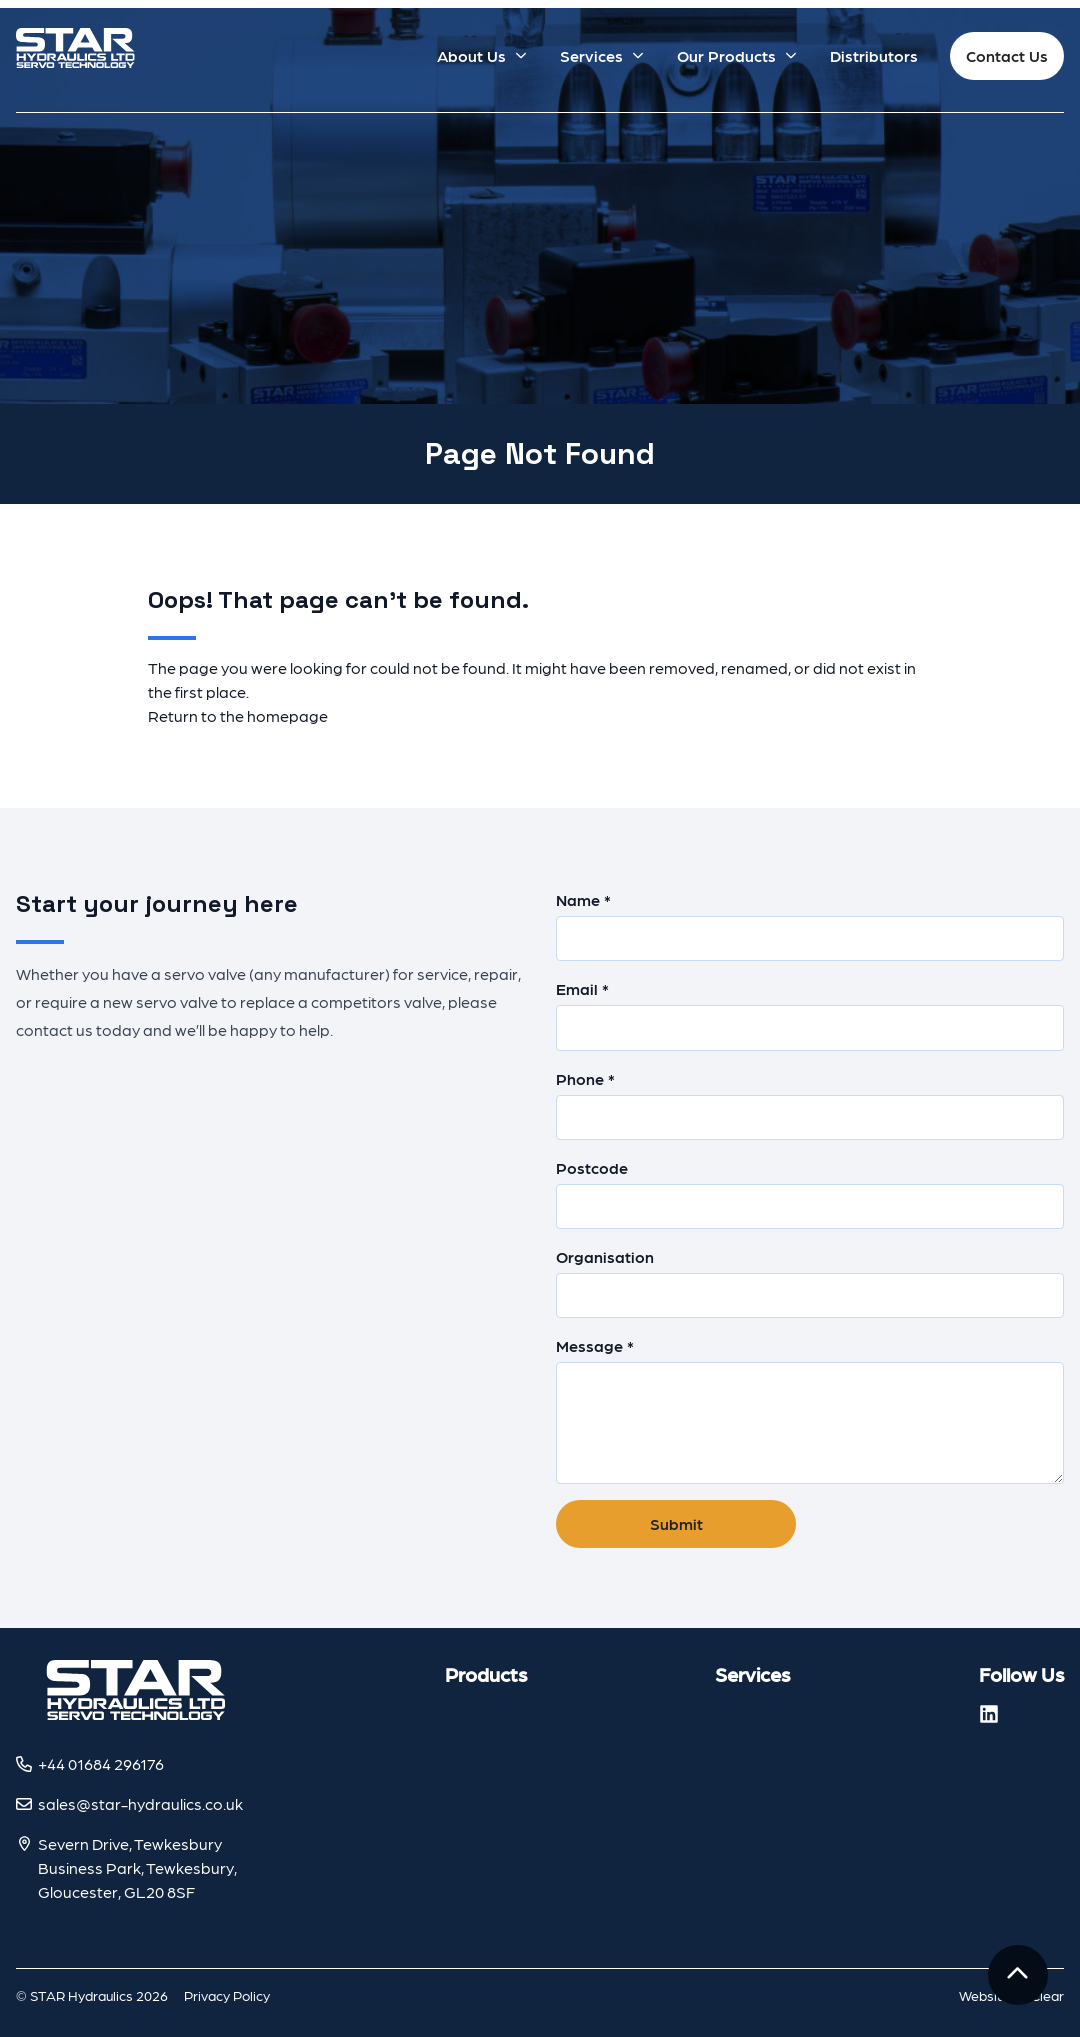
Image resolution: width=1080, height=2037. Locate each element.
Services (591, 55)
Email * (810, 1014)
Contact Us (1007, 55)
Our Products (726, 55)
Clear (1047, 1995)
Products (486, 1674)
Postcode (810, 1193)
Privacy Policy (227, 1995)
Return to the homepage (238, 715)
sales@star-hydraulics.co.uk (140, 1803)
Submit (676, 1523)
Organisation (810, 1282)
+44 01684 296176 (101, 1763)
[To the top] (1018, 1975)
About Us (471, 55)
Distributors (874, 55)
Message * (810, 1410)
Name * (810, 925)
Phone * (810, 1104)
